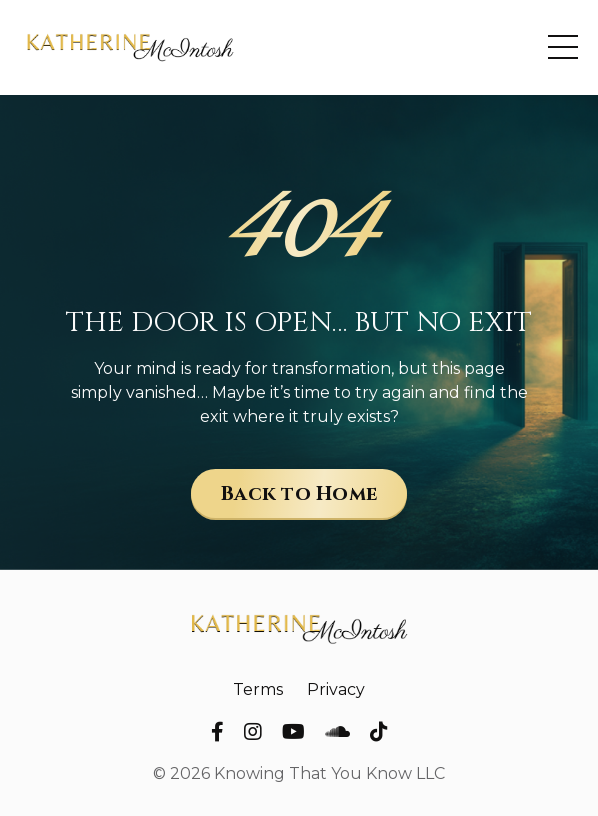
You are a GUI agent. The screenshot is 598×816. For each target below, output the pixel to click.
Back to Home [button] (299, 493)
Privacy (336, 689)
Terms (258, 689)
